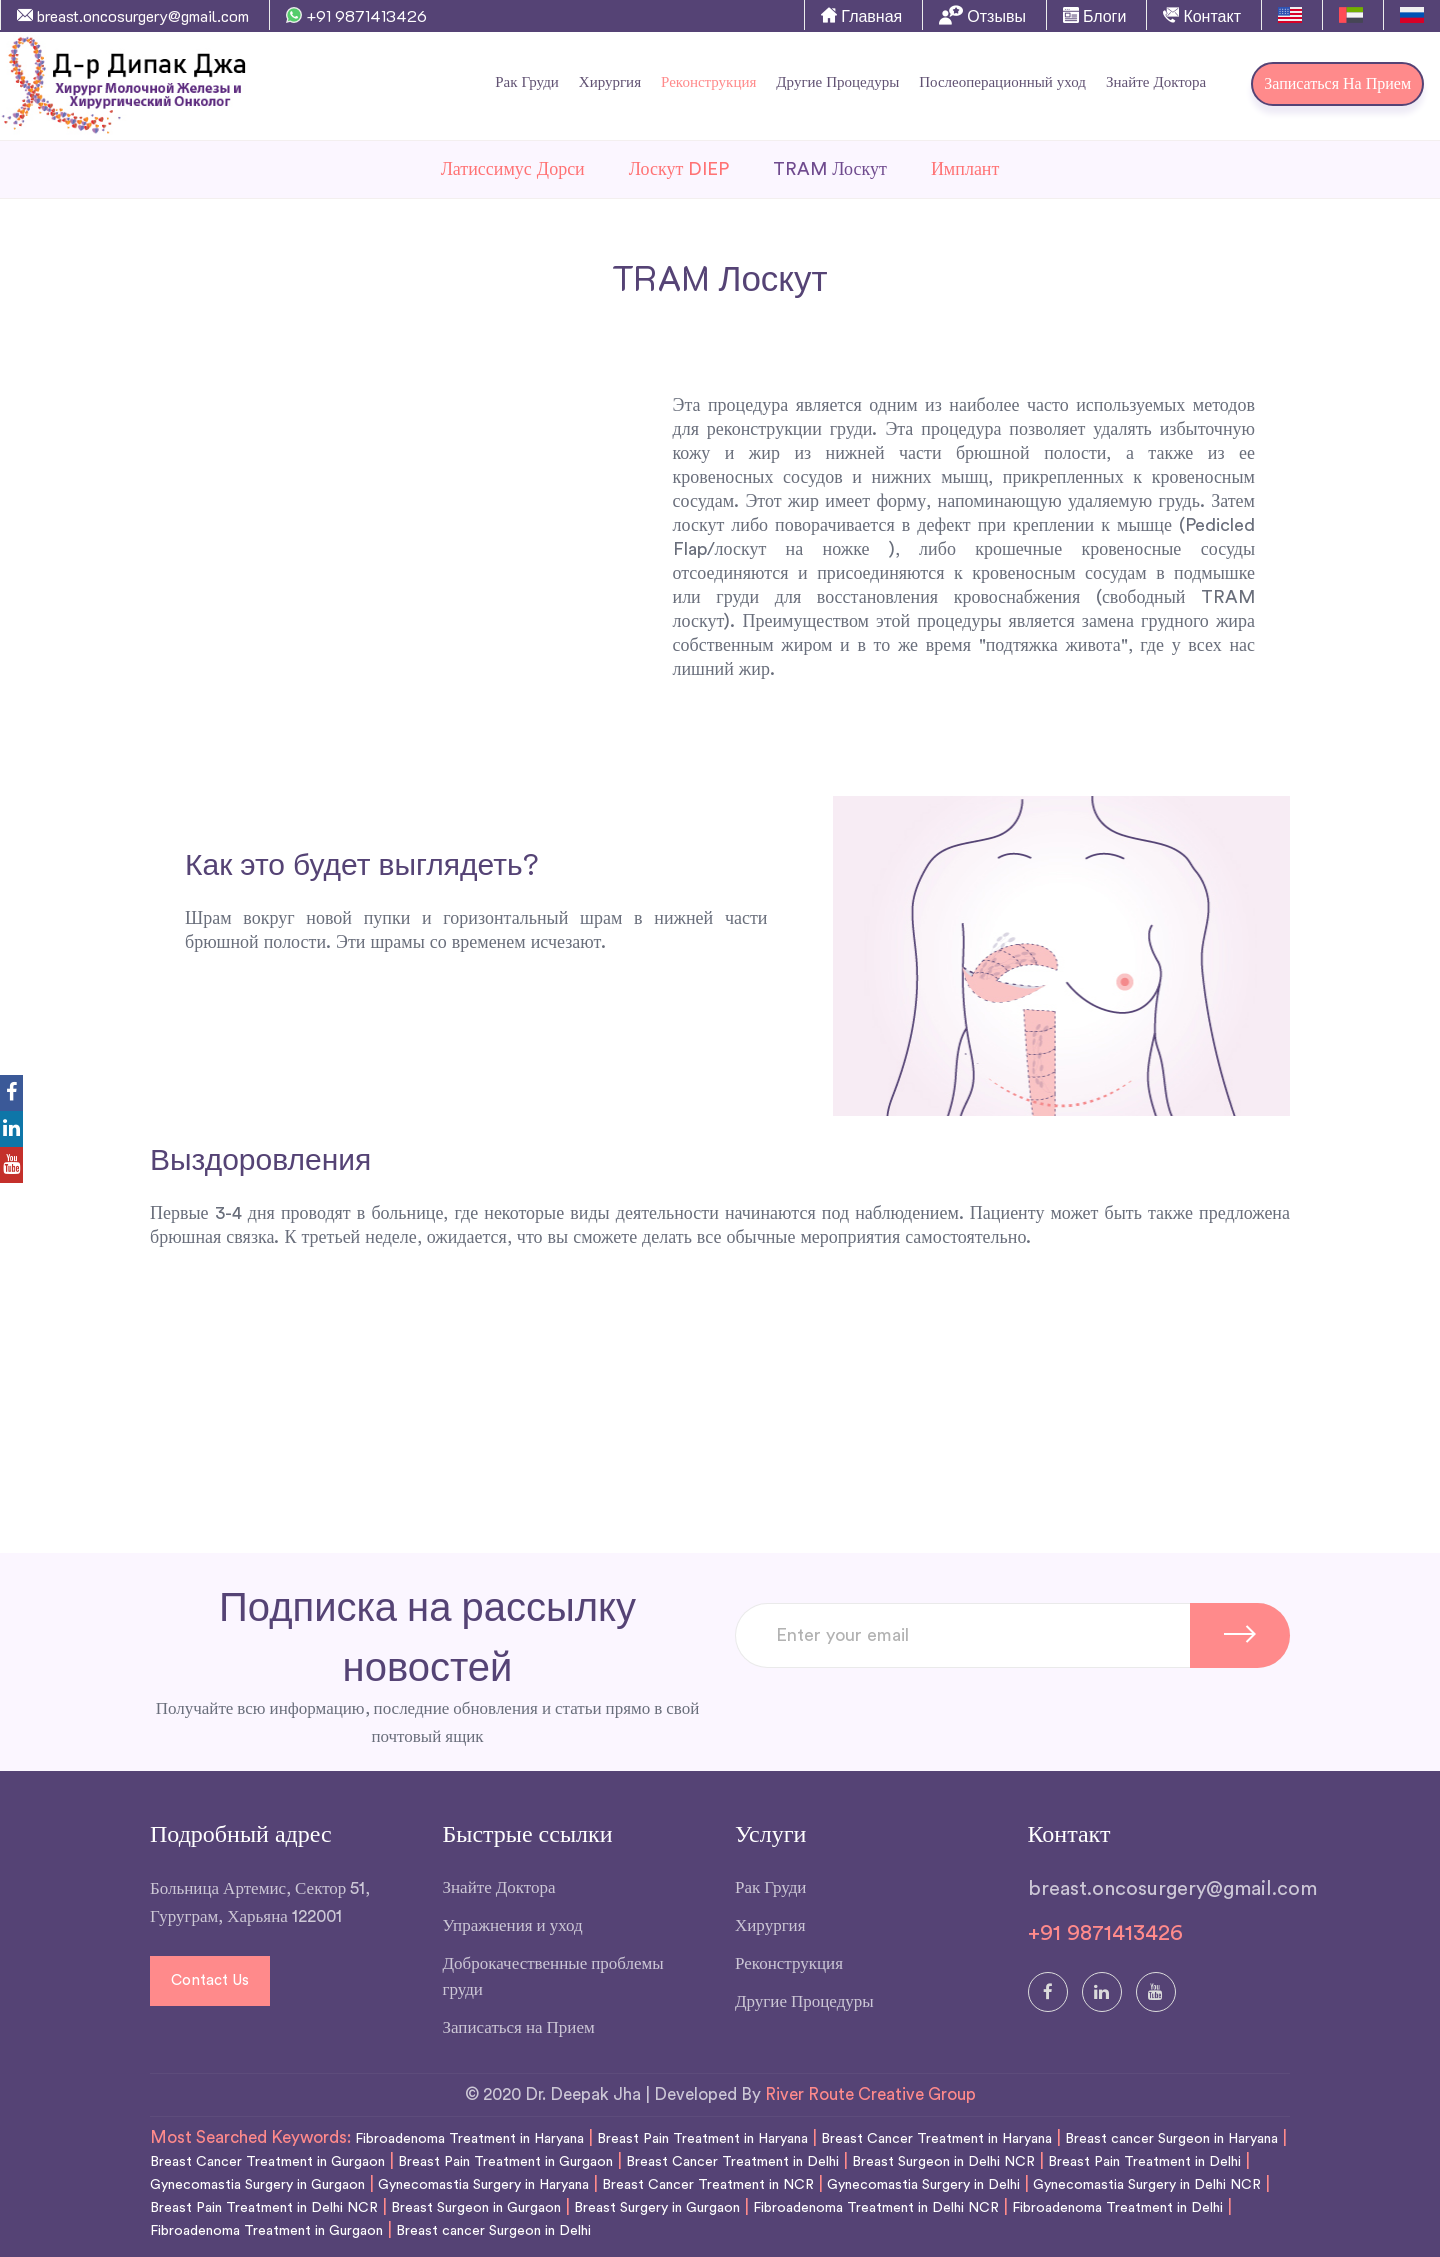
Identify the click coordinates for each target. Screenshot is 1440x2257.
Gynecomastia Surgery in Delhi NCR (1147, 2185)
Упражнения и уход (513, 1925)
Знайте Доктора (1156, 82)
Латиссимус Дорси (513, 169)
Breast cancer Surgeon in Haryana (1171, 2139)
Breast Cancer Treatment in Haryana (936, 2139)
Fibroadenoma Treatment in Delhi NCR (876, 2208)
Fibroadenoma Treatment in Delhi (1117, 2208)
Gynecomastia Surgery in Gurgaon (257, 2185)
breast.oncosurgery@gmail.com (133, 15)
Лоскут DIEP (679, 169)
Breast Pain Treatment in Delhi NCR (264, 2208)
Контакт (1202, 15)
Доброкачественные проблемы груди (553, 1976)
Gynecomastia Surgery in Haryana (483, 2185)
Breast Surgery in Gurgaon (657, 2208)
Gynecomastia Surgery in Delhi (923, 2185)
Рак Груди (527, 82)
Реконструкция (708, 82)
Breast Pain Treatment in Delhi (1144, 2162)
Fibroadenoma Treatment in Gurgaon (266, 2231)
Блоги (1095, 15)
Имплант (965, 169)
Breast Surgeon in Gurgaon (476, 2208)
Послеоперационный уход (1002, 82)
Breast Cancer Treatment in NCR (708, 2185)
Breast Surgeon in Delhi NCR (943, 2162)
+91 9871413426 (356, 15)
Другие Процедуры (837, 82)
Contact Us (210, 1980)
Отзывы (982, 15)
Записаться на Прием (1337, 84)
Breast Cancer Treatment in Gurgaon (267, 2162)
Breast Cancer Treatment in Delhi (732, 2162)
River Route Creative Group (870, 2094)
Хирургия (610, 82)
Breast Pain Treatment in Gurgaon (505, 2162)
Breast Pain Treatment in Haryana (702, 2139)
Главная (861, 15)
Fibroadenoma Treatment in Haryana (469, 2139)
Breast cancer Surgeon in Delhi (493, 2231)
